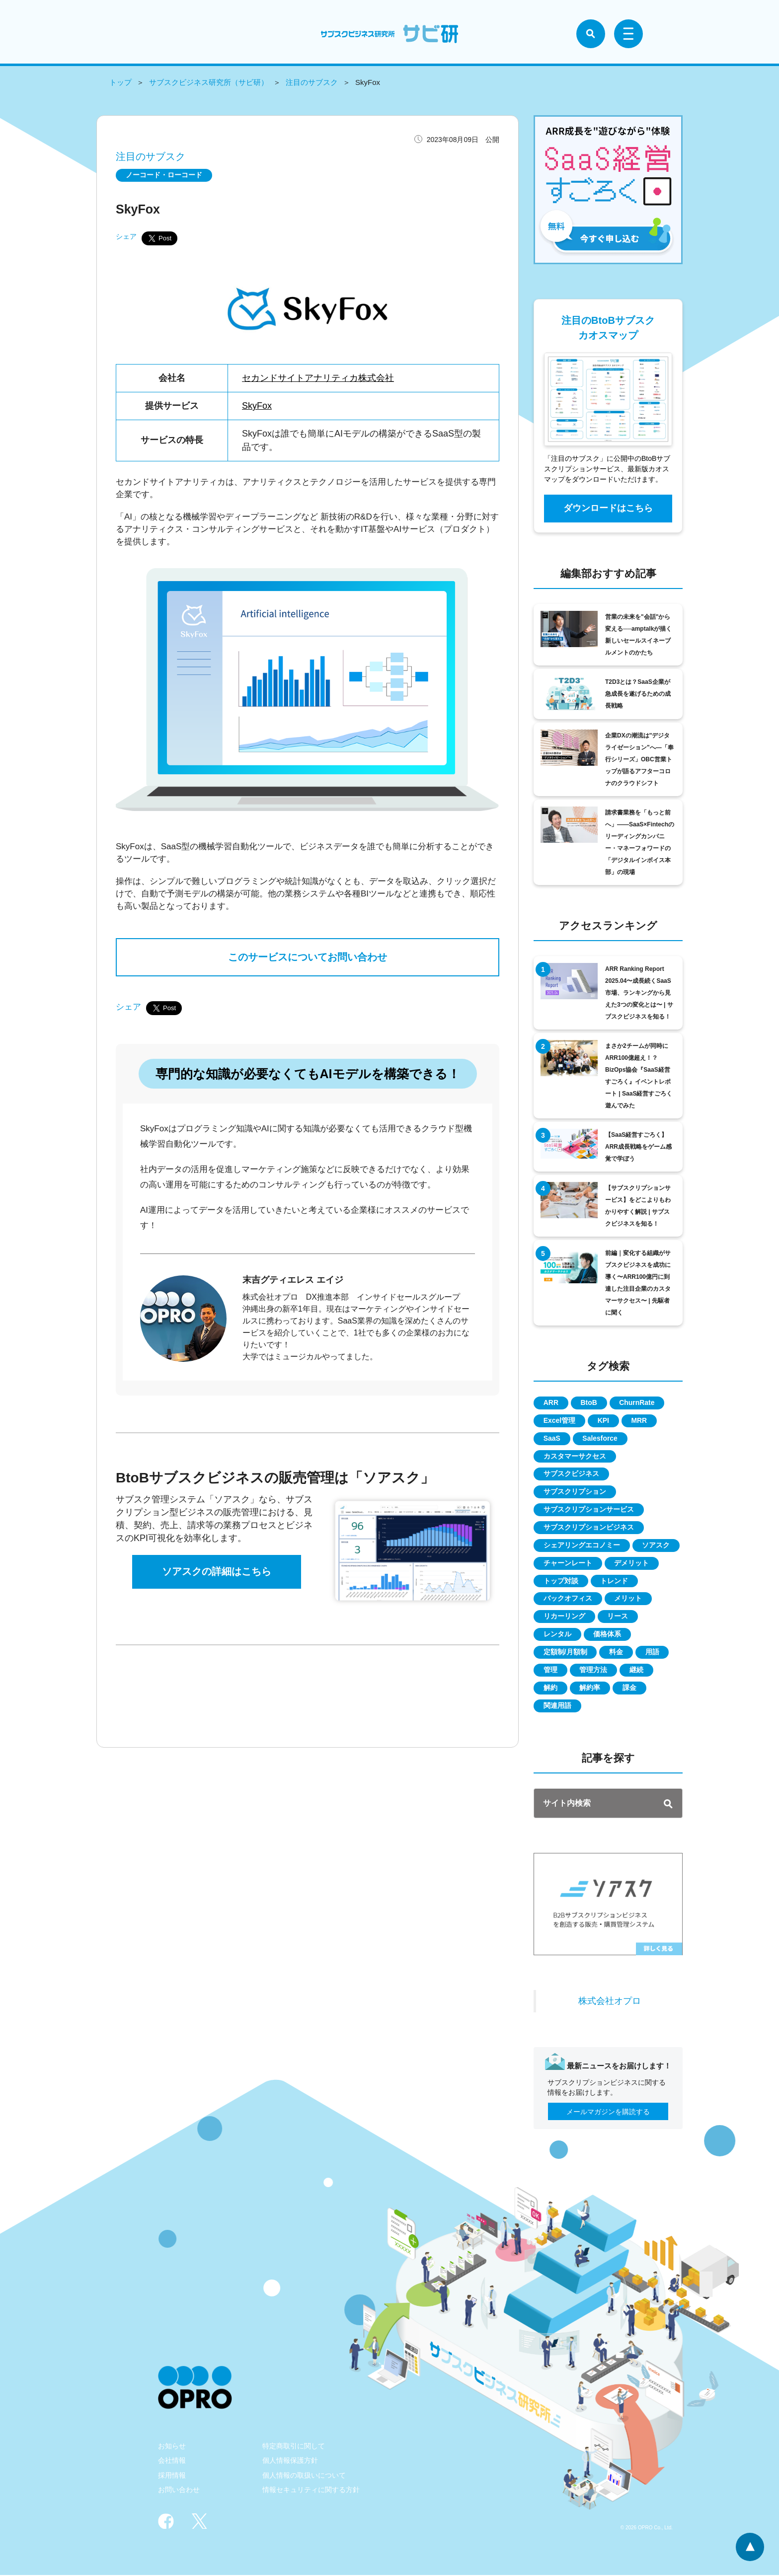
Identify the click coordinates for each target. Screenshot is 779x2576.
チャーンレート (568, 1563)
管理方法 (594, 1671)
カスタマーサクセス (575, 1456)
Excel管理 (560, 1420)
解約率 (590, 1689)
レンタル (557, 1635)
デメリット (632, 1563)
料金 (616, 1653)
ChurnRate (638, 1402)
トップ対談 (561, 1581)
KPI (604, 1420)
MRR (640, 1420)
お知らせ (172, 2447)
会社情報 (172, 2461)
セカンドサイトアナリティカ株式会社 (318, 377)
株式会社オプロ (609, 2001)
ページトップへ (750, 2547)
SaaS (552, 1438)
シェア (126, 236)
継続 (637, 1671)
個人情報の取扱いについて (304, 2476)
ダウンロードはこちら (608, 508)
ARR (551, 1402)
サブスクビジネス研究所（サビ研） (208, 82)
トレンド (614, 1581)
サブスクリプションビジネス (589, 1528)
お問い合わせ (179, 2491)
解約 (550, 1689)
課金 (630, 1689)
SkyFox (257, 405)
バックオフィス (568, 1599)
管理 (550, 1671)
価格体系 (608, 1635)
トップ (120, 82)
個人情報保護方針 (290, 2461)
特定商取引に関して (293, 2447)
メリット (628, 1599)
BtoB (589, 1402)
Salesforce (600, 1438)
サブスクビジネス (571, 1474)
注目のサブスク (312, 82)
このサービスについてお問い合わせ (307, 957)
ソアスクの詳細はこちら (216, 1572)
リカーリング (564, 1617)
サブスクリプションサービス (589, 1510)
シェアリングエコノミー (582, 1545)
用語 (653, 1653)
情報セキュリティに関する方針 (311, 2491)
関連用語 (557, 1706)
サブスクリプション (575, 1492)
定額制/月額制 (565, 1653)
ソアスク (656, 1545)
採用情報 (172, 2476)
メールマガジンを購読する (608, 2113)
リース (618, 1617)
